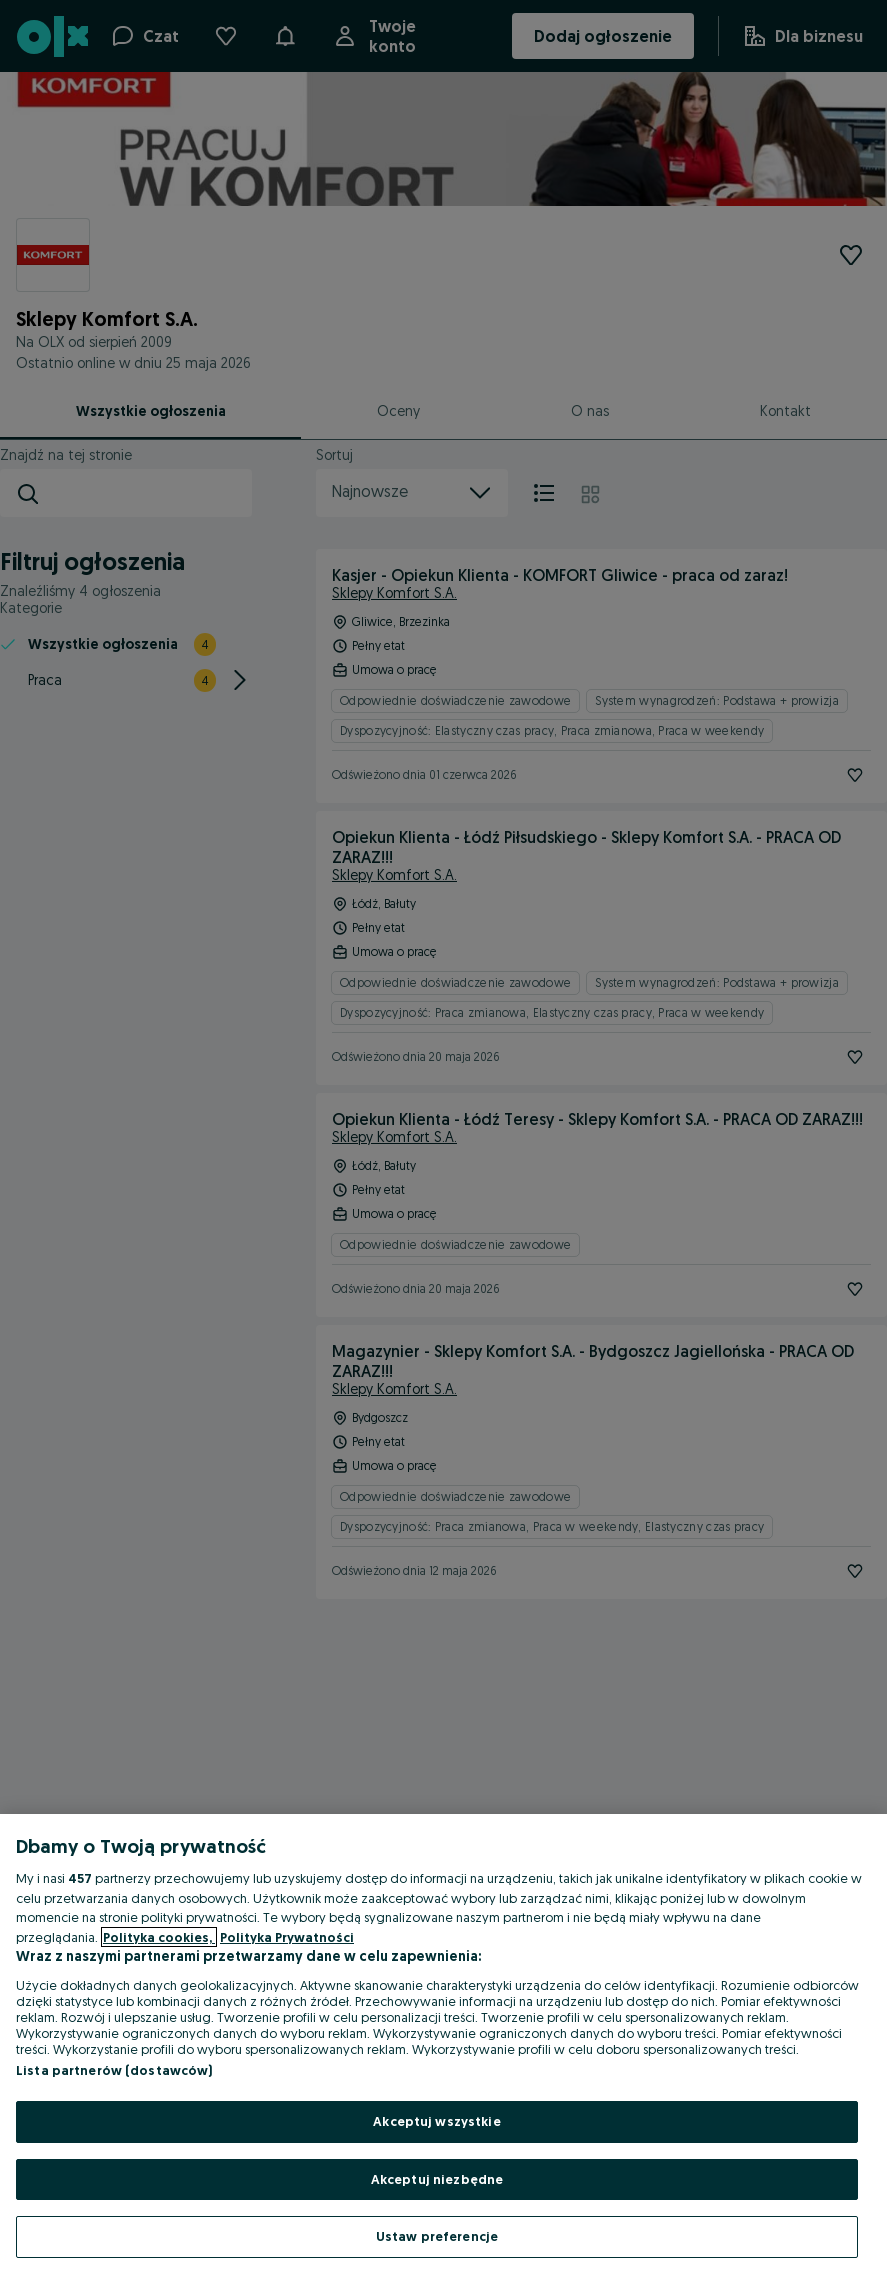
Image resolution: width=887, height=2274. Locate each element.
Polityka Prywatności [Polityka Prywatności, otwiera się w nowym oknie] (287, 1937)
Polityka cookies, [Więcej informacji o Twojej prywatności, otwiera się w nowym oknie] (159, 1937)
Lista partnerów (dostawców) (114, 2070)
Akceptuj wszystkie (436, 2121)
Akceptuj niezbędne (437, 2179)
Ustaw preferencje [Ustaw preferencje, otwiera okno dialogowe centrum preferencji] (437, 2236)
